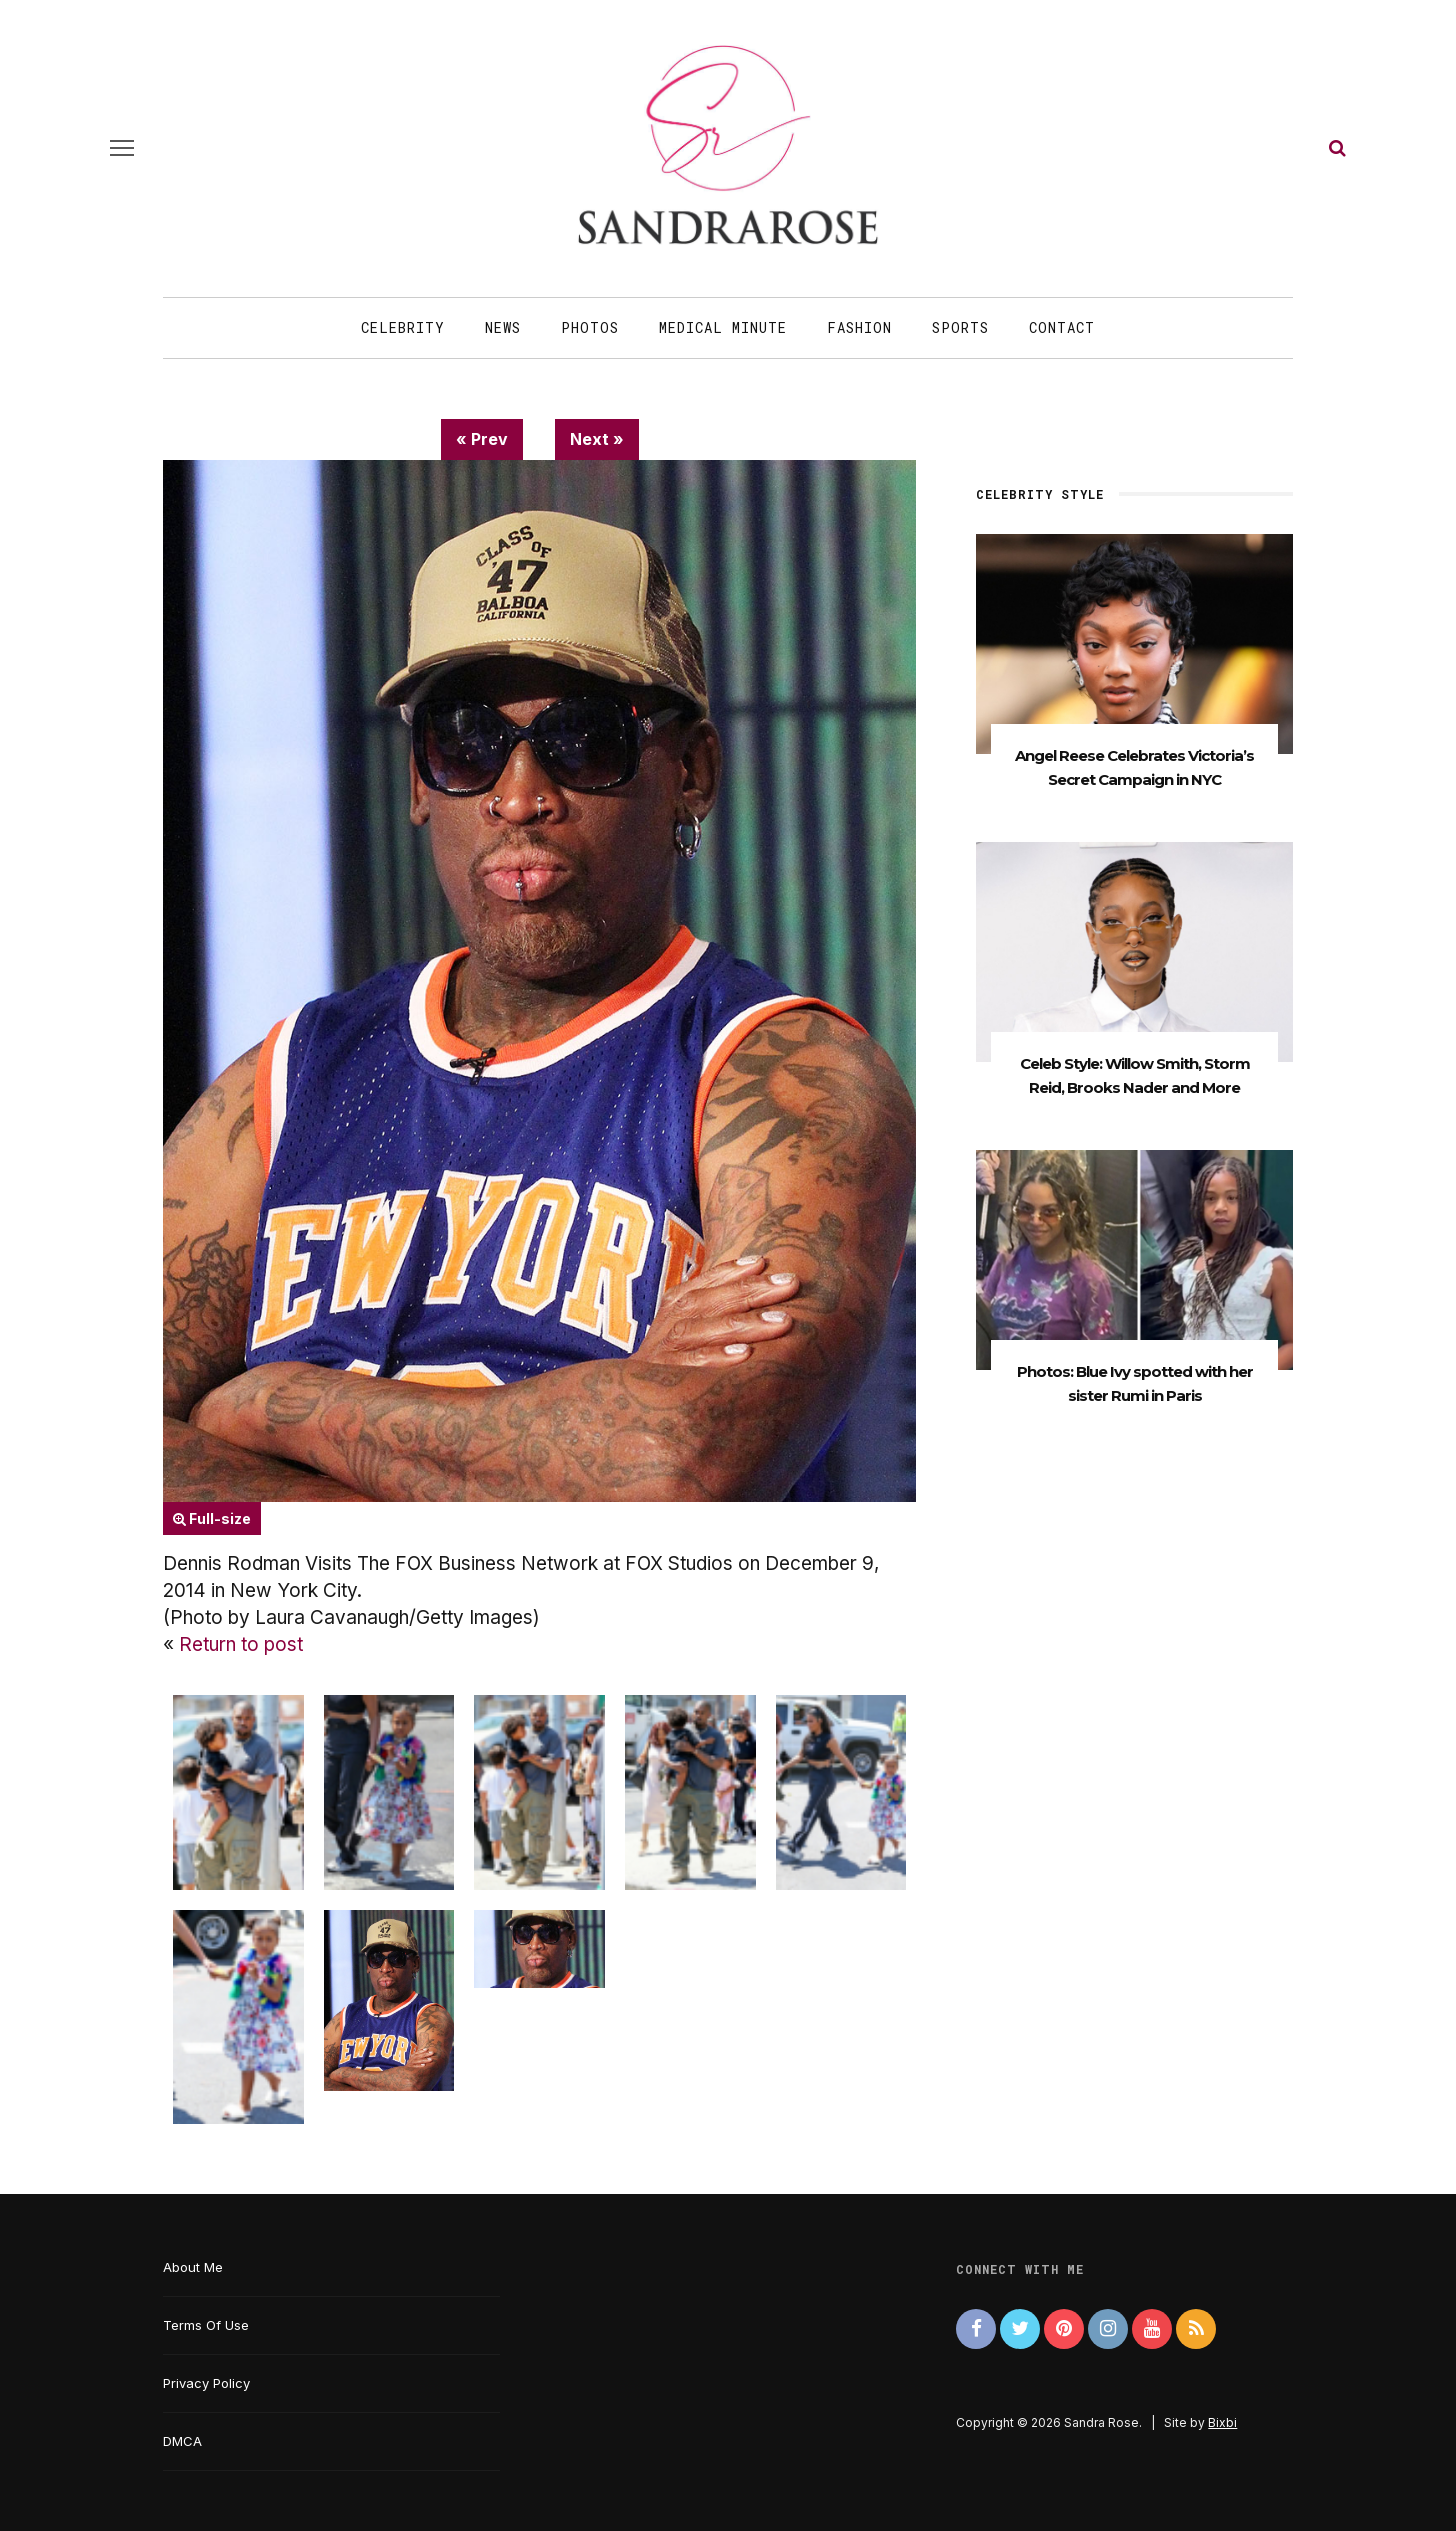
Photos (590, 327)
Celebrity (403, 327)
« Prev (482, 439)
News (503, 327)
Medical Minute (723, 327)
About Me (193, 2267)
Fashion (859, 327)
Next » (597, 439)
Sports (960, 327)
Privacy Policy (206, 2383)
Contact (1062, 327)
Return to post (241, 1644)
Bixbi (1222, 2422)
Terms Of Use (206, 2325)
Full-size (212, 1518)
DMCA (182, 2441)
